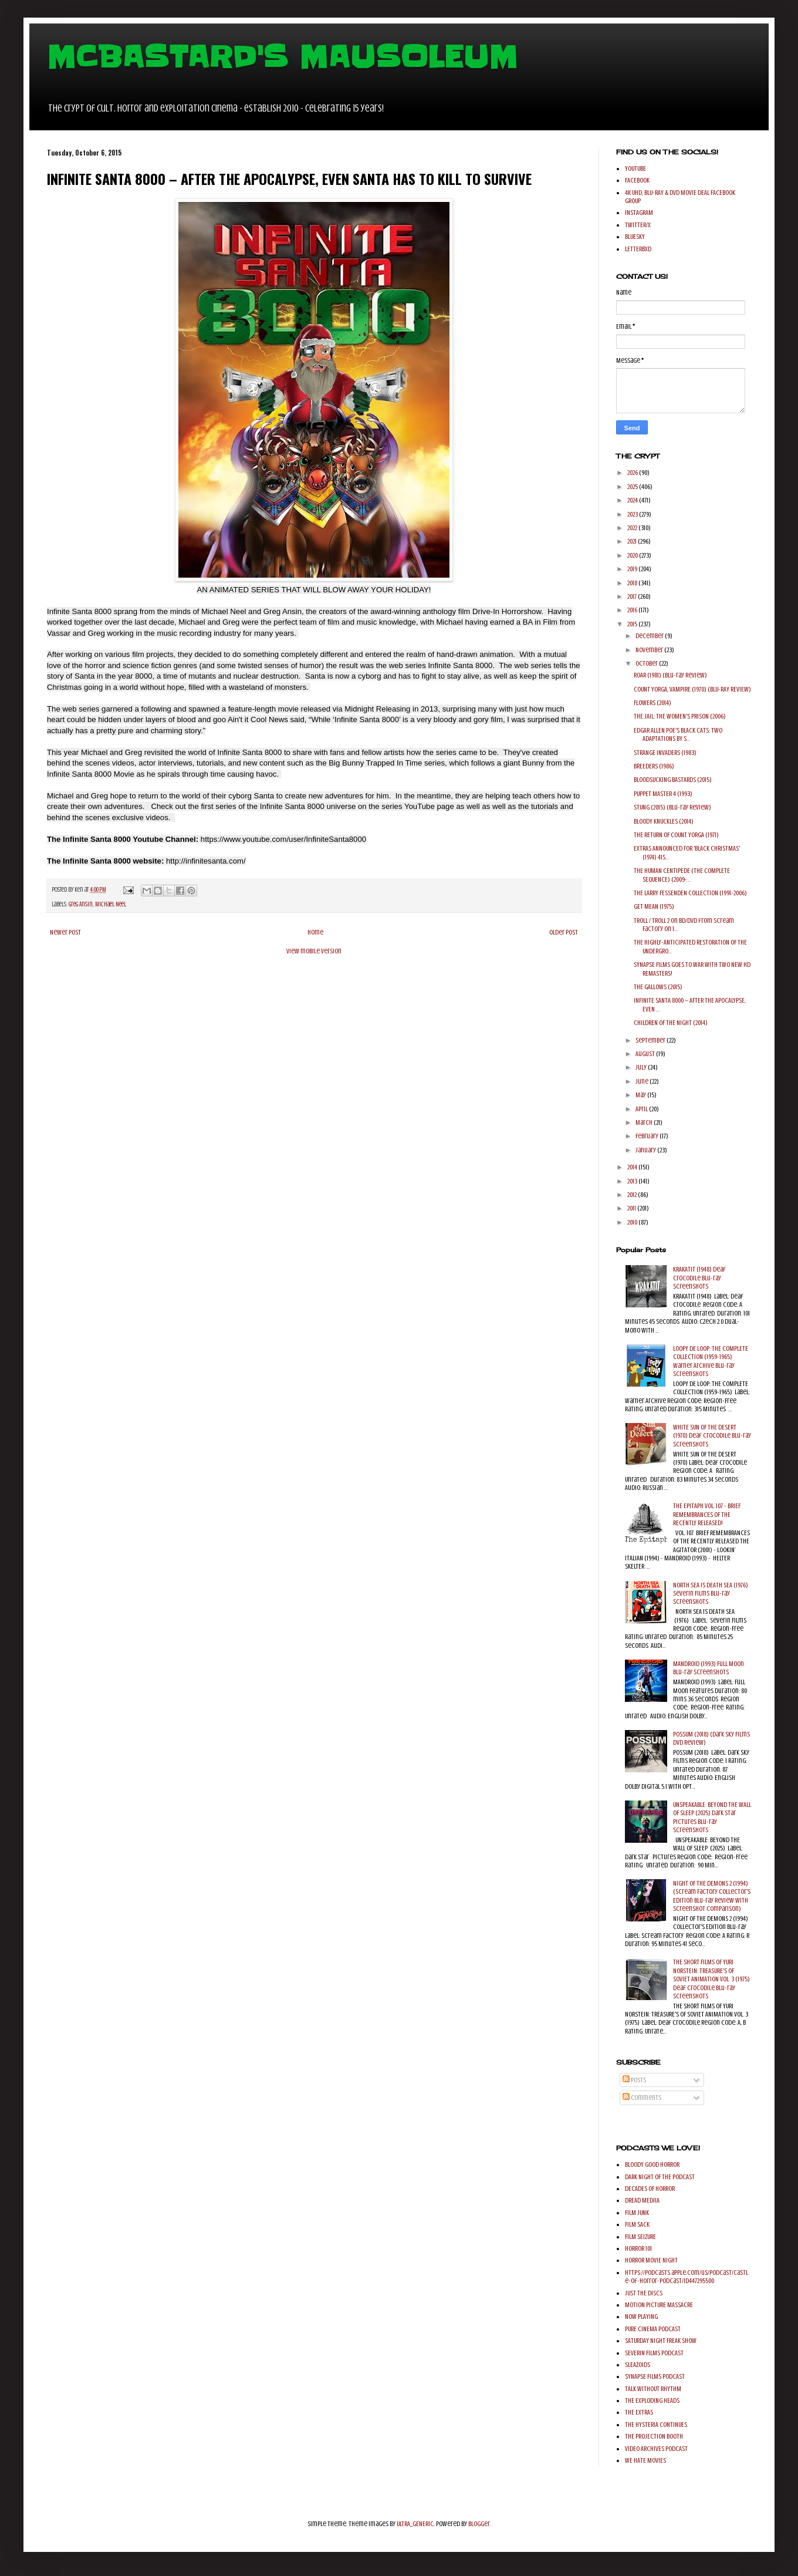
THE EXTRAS (639, 2412)
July (641, 1067)
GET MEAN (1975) (654, 906)
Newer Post (65, 932)
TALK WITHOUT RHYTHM (653, 2389)
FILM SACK (637, 2224)
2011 (632, 1208)
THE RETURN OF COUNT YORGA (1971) (676, 835)
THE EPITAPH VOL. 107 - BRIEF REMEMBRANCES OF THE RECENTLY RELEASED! (706, 1514)
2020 (633, 555)
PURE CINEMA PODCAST (653, 2329)
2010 (632, 1222)
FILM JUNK (637, 2213)
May (641, 1095)
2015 (632, 624)
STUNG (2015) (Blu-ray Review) (672, 807)
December (650, 636)
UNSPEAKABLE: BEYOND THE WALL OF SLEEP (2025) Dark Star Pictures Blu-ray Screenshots (712, 1817)
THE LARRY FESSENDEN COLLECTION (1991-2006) (690, 893)
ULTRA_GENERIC (415, 2524)
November (649, 650)
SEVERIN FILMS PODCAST (654, 2353)
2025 (633, 487)
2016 (632, 610)
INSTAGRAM (639, 212)
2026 (633, 472)
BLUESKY (635, 236)
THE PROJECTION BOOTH (654, 2436)
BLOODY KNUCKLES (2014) (664, 821)
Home (315, 932)
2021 (632, 541)
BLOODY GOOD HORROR (652, 2164)
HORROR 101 (638, 2248)
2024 (633, 500)
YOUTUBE (635, 168)
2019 (632, 569)
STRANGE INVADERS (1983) (665, 752)
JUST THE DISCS (643, 2293)
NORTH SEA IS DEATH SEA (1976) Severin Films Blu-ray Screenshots (710, 1593)
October (647, 663)
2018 (632, 583)
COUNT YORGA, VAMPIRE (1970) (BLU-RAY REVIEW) (692, 689)
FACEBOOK (637, 180)
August (645, 1054)
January (646, 1150)
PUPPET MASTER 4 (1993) (663, 794)
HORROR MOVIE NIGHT (651, 2260)
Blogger (479, 2524)
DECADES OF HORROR (650, 2188)
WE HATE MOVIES (645, 2460)
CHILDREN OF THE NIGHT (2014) (671, 1023)
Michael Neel (110, 904)
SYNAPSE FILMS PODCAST (655, 2376)
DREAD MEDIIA (642, 2200)
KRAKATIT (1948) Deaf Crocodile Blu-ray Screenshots (699, 1277)
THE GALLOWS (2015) (658, 987)
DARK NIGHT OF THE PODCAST (660, 2177)
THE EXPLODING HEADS (652, 2400)
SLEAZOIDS (637, 2365)
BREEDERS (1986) (654, 766)
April (642, 1109)
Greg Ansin (81, 904)
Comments (642, 2097)
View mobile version (313, 951)
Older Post (563, 932)
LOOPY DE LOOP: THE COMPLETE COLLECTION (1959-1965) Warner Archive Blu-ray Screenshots (710, 1361)
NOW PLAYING (641, 2316)
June (642, 1081)
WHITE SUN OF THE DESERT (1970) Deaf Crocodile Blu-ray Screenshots (712, 1435)
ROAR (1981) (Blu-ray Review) (670, 675)
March (644, 1122)
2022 (632, 528)
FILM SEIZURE (640, 2237)
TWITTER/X (638, 225)
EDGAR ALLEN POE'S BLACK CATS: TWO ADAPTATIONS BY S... (678, 734)
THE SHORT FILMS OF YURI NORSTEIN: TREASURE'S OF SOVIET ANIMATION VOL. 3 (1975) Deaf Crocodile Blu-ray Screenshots (711, 1979)
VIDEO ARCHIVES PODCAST (656, 2448)
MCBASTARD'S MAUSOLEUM (282, 56)
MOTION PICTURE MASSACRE (659, 2305)
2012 (632, 1195)
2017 (632, 596)
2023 (633, 514)
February (647, 1136)
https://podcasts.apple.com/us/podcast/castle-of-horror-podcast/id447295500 (686, 2276)
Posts (634, 2080)
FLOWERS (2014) (652, 703)
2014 (632, 1167)
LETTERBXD (638, 249)
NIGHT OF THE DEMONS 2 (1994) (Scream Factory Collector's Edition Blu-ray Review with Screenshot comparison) (711, 1896)
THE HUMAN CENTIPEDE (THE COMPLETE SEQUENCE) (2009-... (682, 874)
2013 (632, 1181)
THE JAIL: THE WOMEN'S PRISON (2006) (680, 716)
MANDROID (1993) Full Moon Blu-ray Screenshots (708, 1668)
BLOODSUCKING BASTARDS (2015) (673, 780)
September (651, 1040)
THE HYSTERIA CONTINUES (656, 2424)
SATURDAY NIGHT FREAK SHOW (660, 2340)
